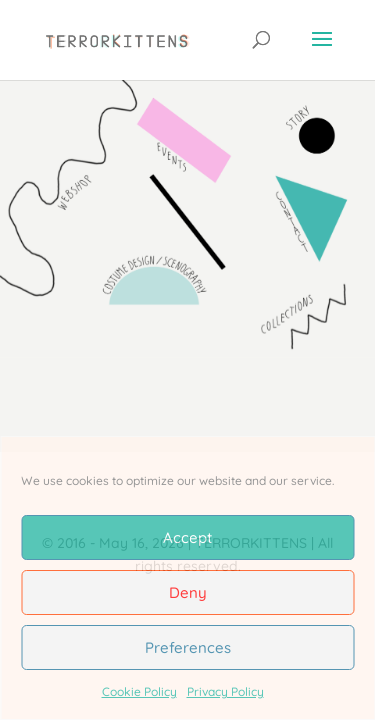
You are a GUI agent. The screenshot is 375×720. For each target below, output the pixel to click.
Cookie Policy (139, 691)
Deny (188, 592)
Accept (187, 537)
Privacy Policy (225, 691)
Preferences (188, 647)
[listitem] (160, 268)
